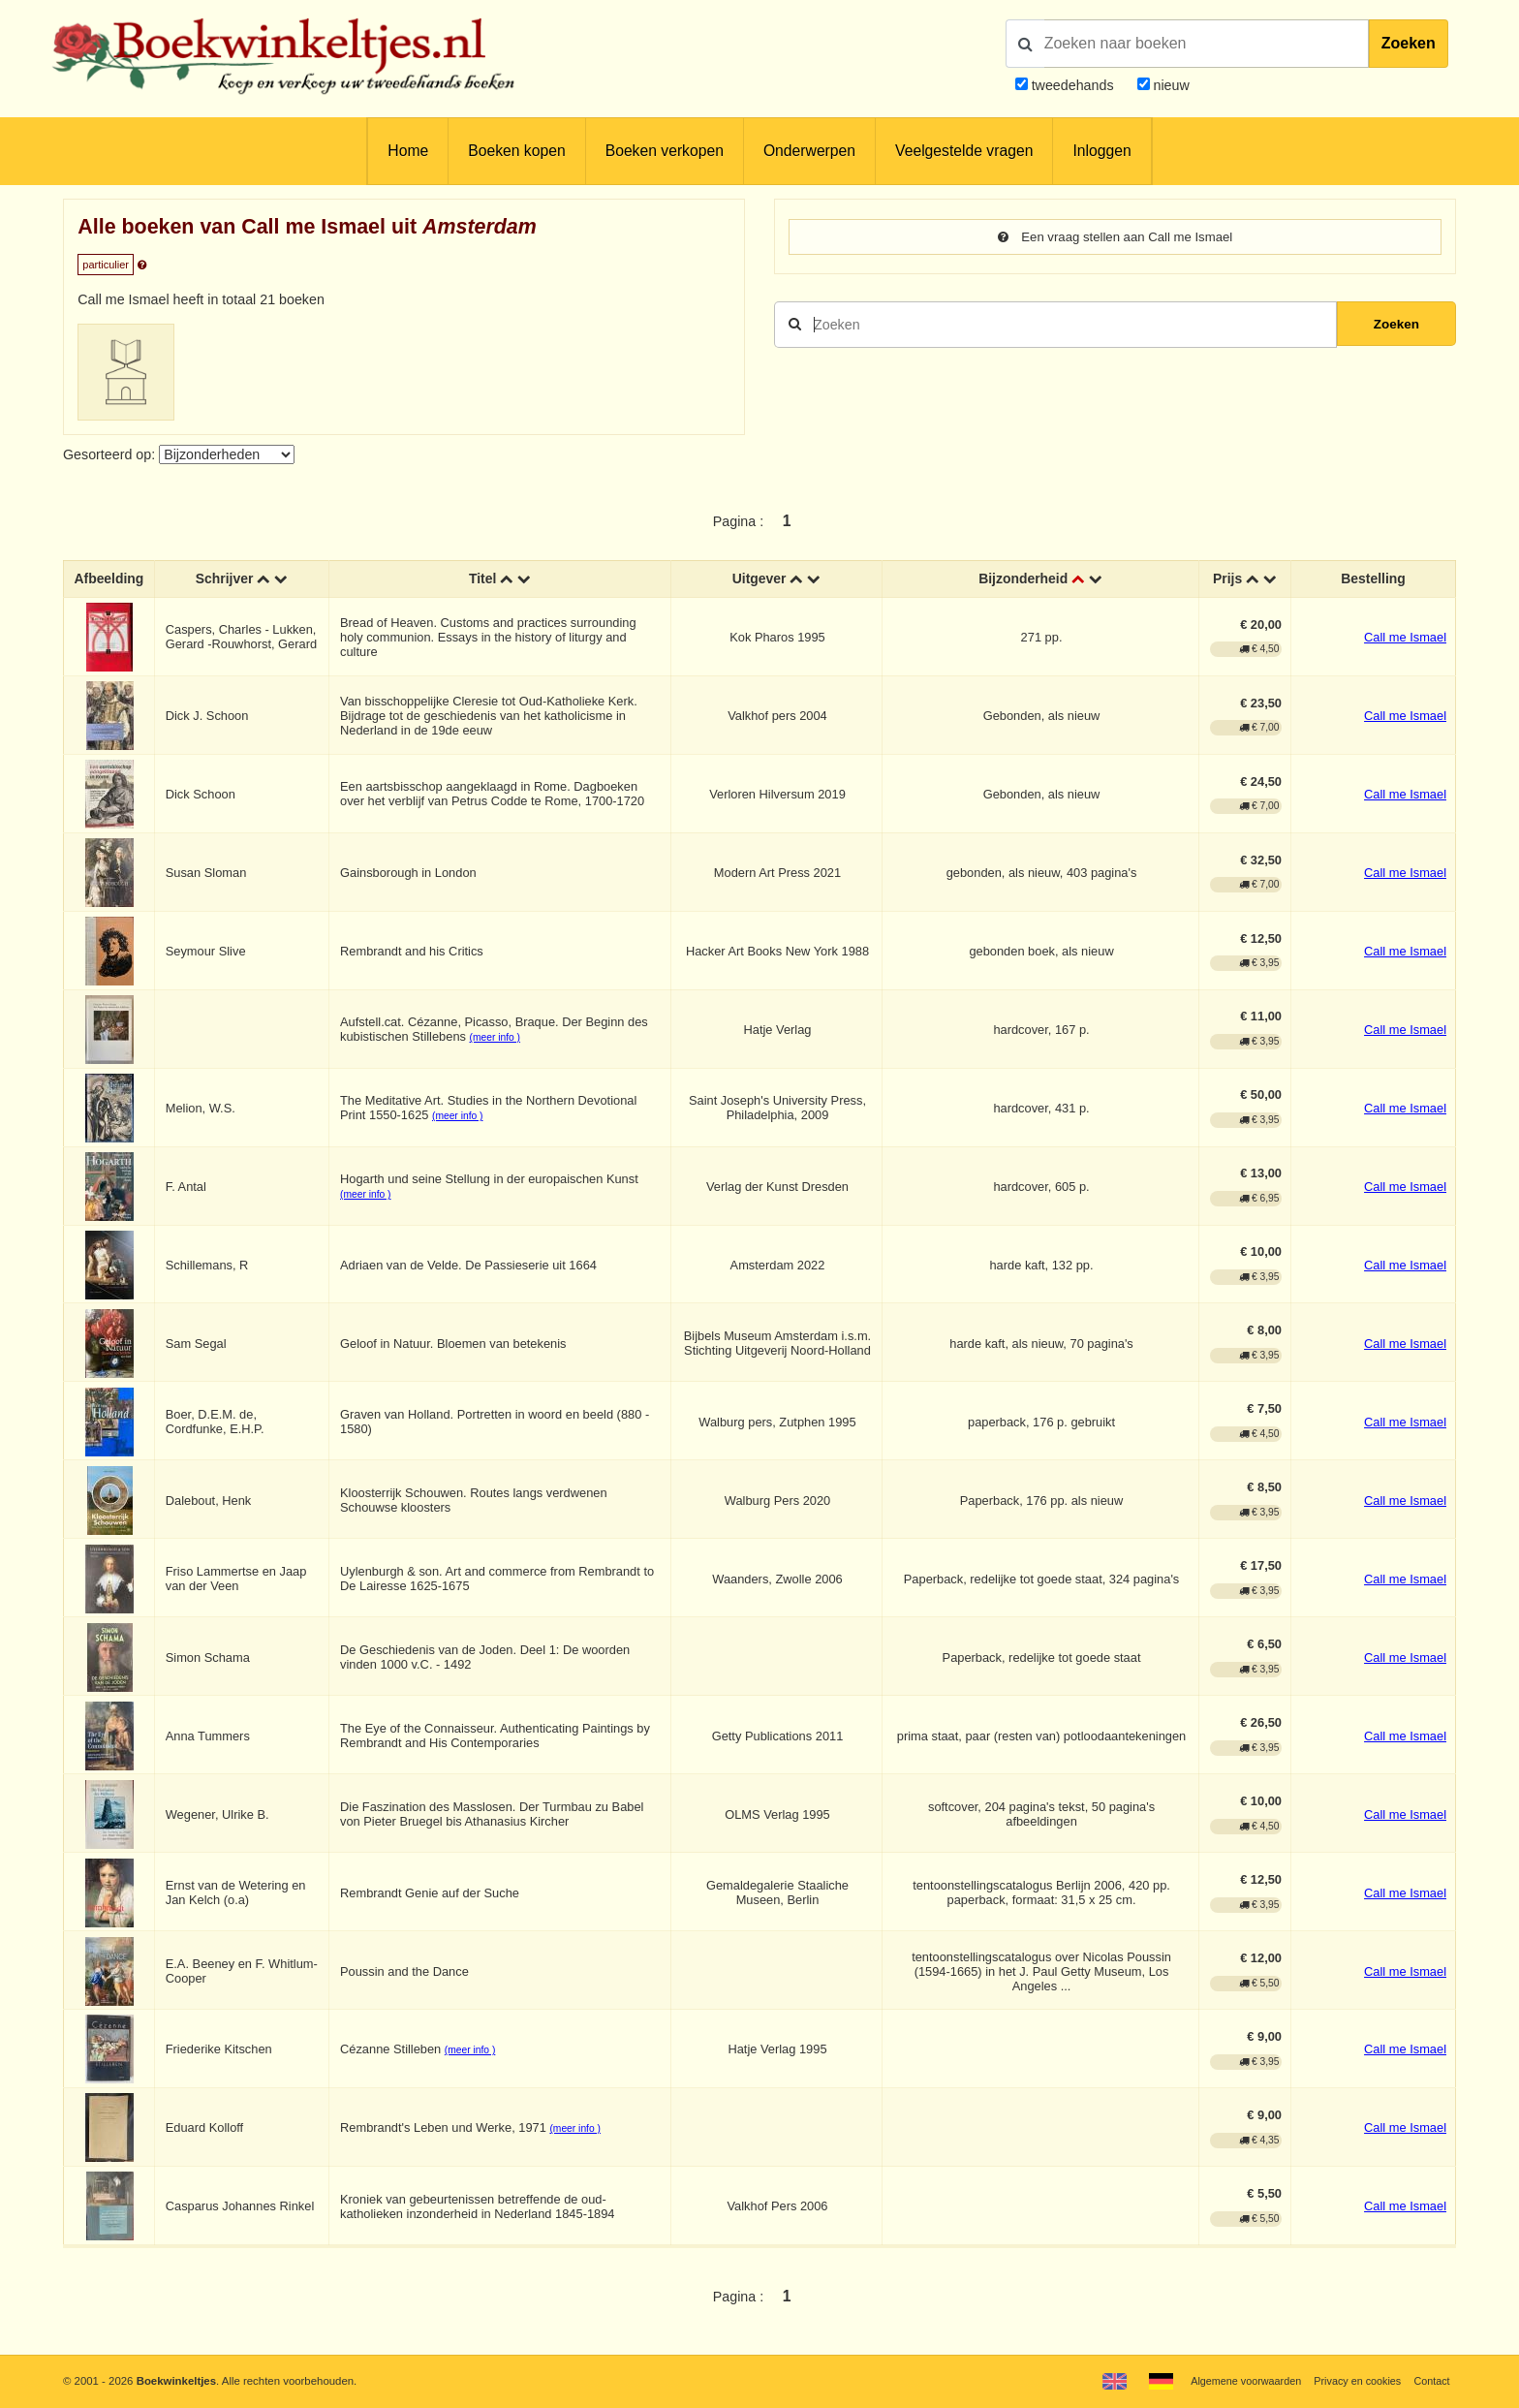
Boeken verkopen (664, 150)
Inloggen (1101, 150)
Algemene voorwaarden (1235, 2381)
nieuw (1170, 85)
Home (408, 150)
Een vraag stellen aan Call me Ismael (1115, 237)
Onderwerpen (809, 150)
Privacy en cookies (1353, 2381)
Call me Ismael (1405, 637)
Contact (1430, 2381)
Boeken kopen (516, 150)
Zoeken (1408, 43)
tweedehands (1073, 85)
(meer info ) (497, 1038)
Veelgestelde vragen (964, 150)
